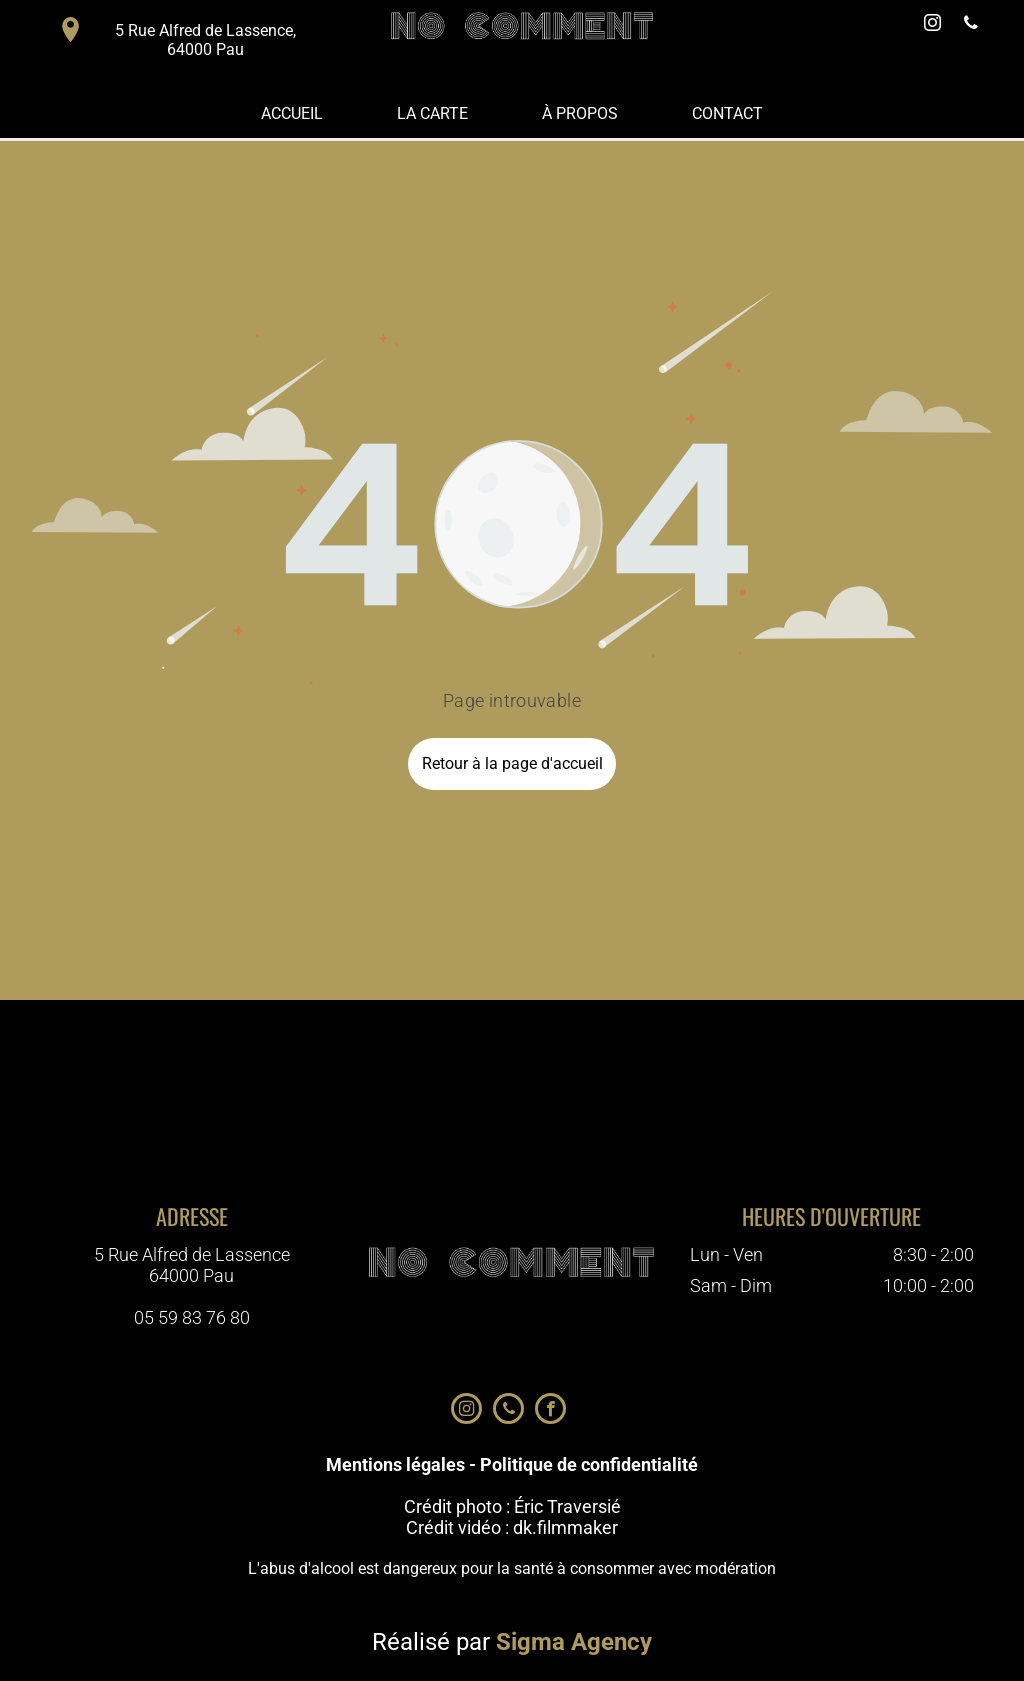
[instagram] (933, 25)
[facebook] (550, 1411)
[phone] (971, 25)
